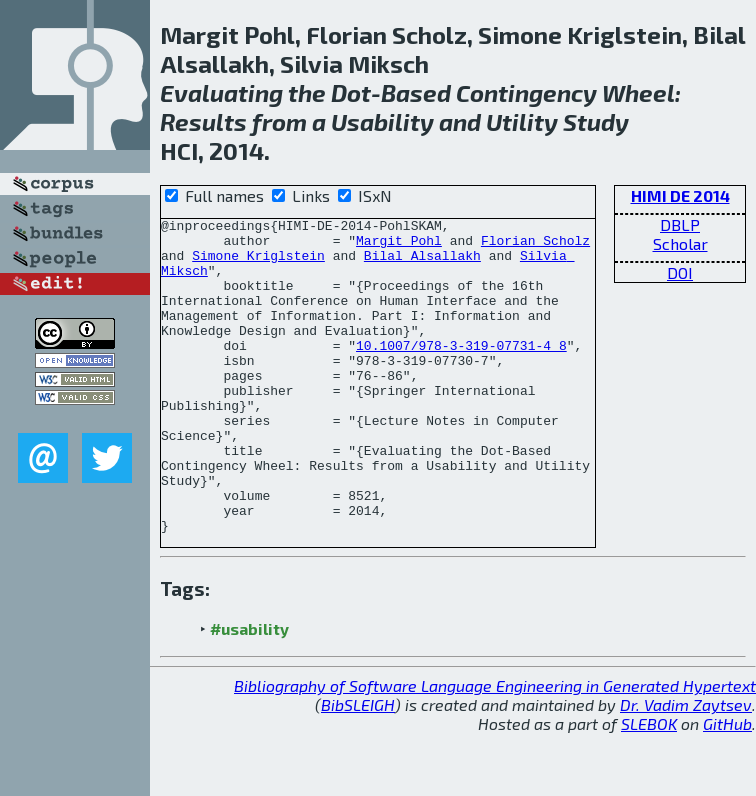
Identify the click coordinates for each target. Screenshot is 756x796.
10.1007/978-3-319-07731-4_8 (461, 372)
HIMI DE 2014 (680, 195)
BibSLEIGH (358, 767)
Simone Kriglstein (258, 264)
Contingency (526, 92)
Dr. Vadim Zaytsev (686, 767)
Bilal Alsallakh (422, 264)
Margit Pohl (399, 246)
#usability (249, 691)
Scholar (680, 243)
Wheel (638, 92)
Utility (522, 121)
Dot (351, 92)
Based (416, 92)
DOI (680, 272)
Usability (382, 121)
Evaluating (221, 92)
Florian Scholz (535, 246)
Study (596, 121)
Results (203, 121)
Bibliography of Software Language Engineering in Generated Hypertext (495, 748)
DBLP (680, 224)
